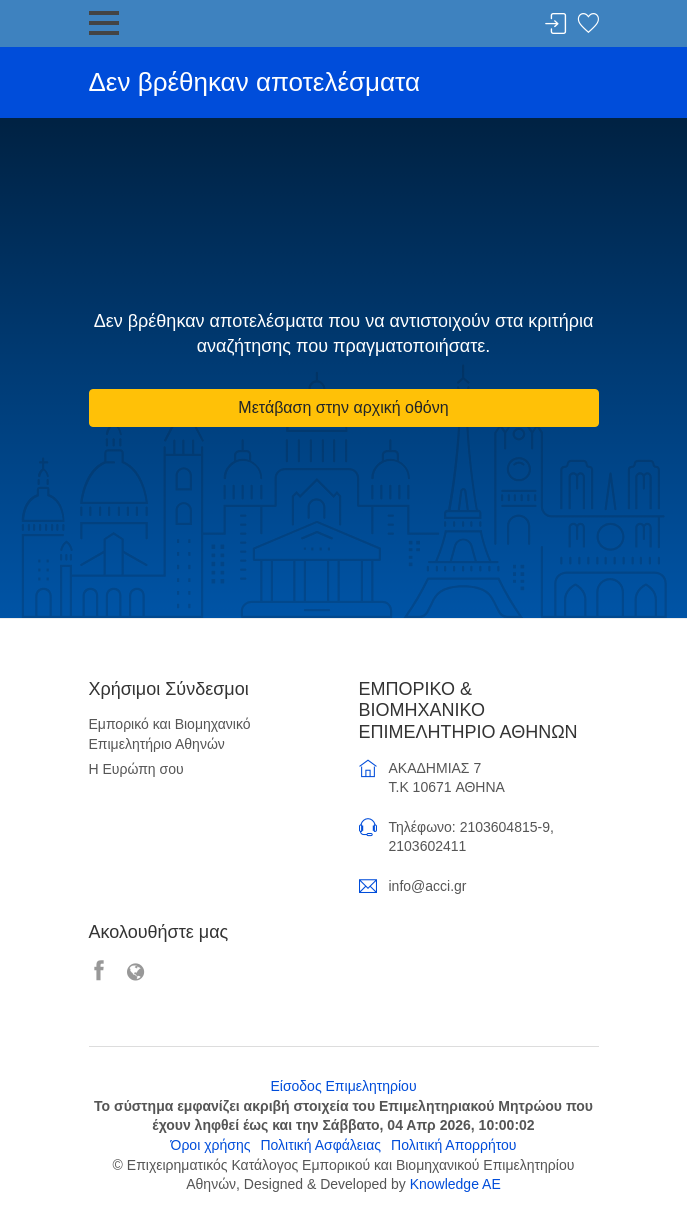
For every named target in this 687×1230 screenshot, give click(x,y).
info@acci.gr (428, 886)
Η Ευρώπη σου (136, 769)
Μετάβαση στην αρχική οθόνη (343, 407)
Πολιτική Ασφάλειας (320, 1145)
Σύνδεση (556, 24)
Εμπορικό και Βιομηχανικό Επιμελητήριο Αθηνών (170, 734)
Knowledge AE (455, 1184)
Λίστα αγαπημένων (588, 24)
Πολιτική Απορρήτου (453, 1145)
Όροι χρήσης (211, 1145)
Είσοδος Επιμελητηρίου (343, 1086)
